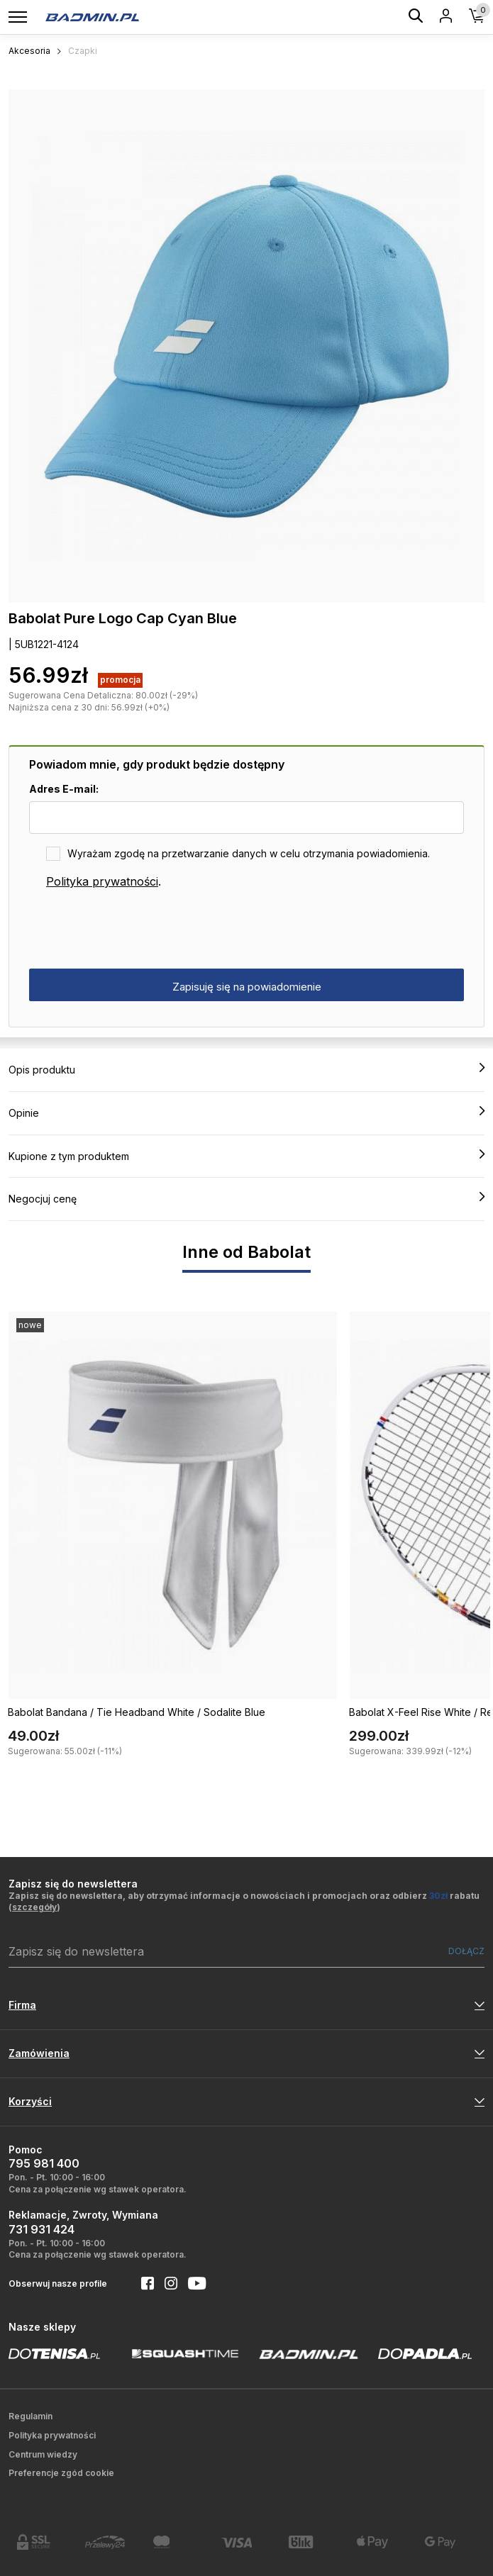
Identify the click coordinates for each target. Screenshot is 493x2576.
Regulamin (30, 2416)
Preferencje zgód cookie (61, 2473)
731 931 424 (41, 2229)
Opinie (246, 1112)
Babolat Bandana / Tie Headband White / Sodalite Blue (136, 1712)
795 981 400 (44, 2163)
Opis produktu (246, 1069)
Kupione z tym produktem (246, 1155)
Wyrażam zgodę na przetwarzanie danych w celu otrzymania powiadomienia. (248, 853)
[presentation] (137, 929)
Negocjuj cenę (246, 1198)
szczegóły (34, 1907)
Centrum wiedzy (43, 2454)
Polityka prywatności (102, 881)
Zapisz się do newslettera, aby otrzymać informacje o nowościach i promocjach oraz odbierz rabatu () (244, 1901)
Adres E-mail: (64, 789)
